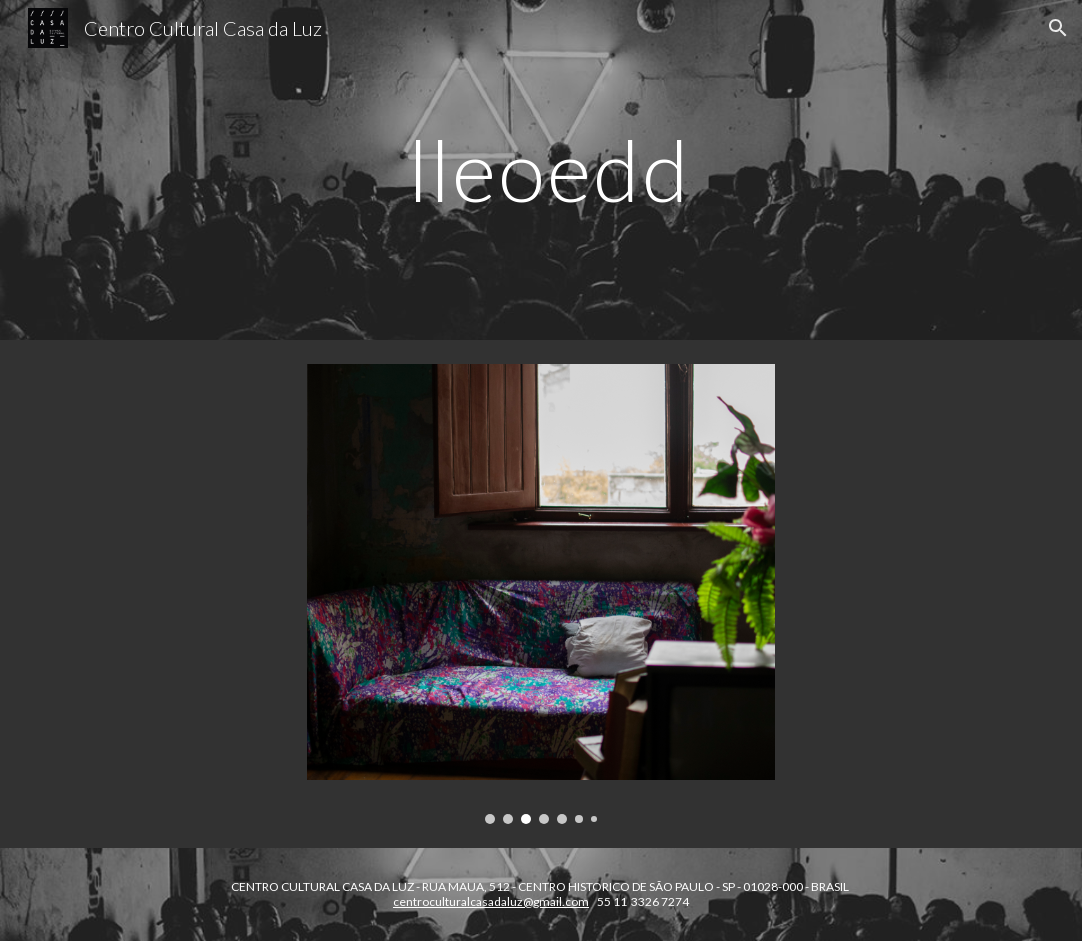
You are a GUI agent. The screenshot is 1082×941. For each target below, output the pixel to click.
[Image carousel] (541, 594)
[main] (541, 169)
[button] (1058, 28)
